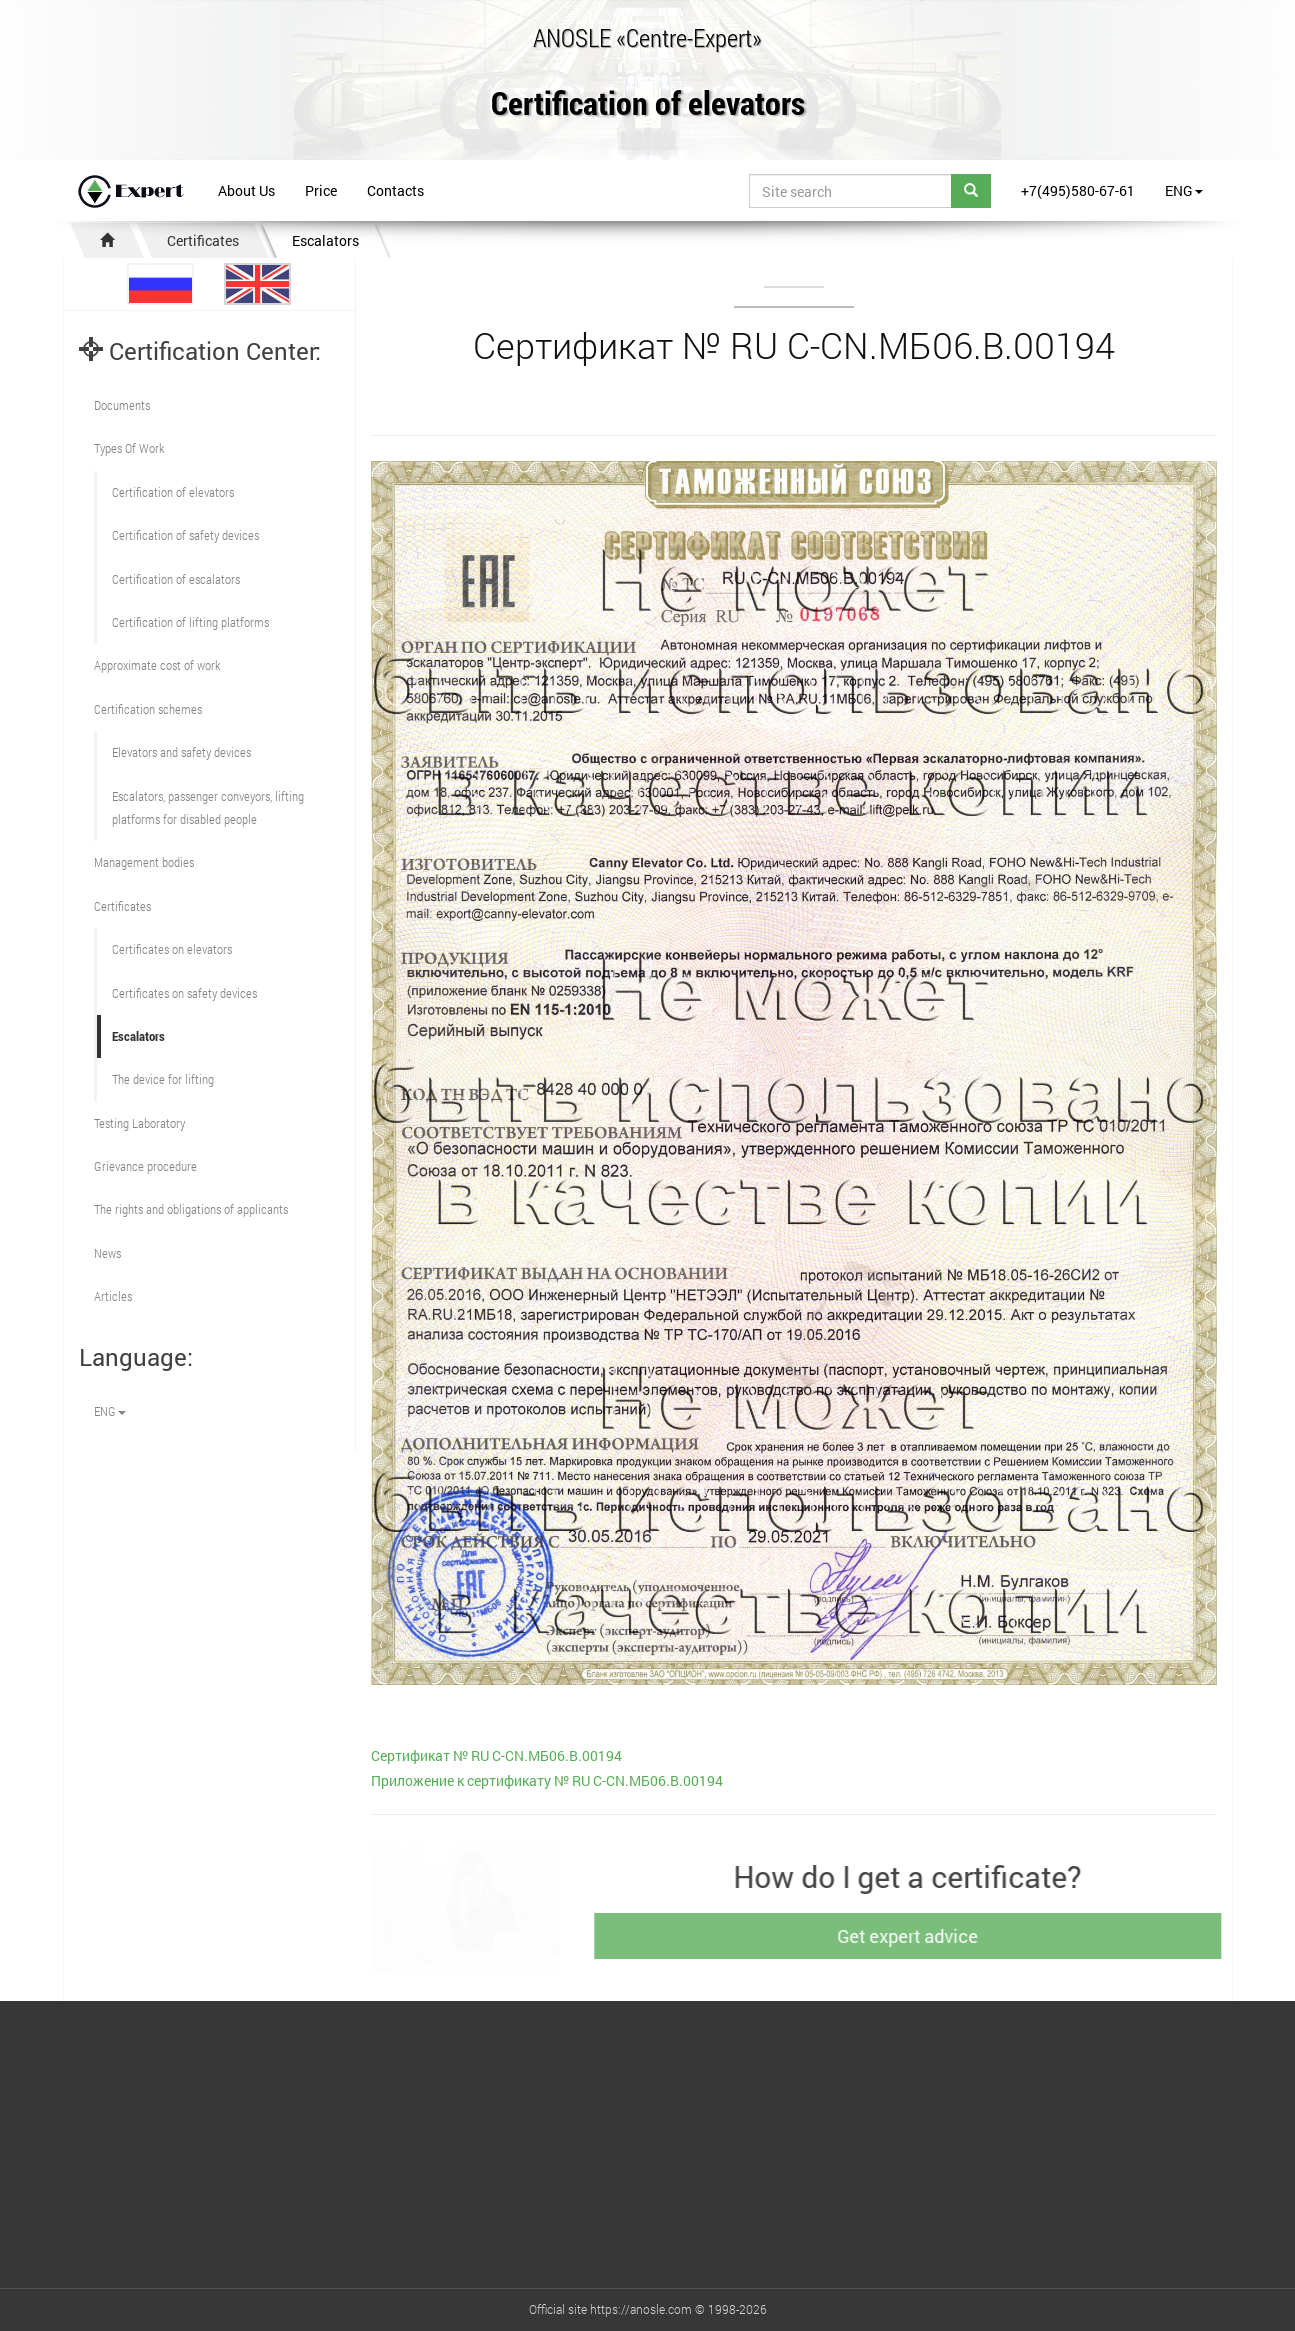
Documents (122, 405)
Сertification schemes (148, 709)
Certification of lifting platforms (190, 622)
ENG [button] (1184, 190)
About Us (246, 190)
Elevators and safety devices (181, 752)
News (107, 1253)
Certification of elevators (648, 104)
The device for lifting (163, 1079)
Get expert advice (917, 1936)
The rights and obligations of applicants (191, 1209)
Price (321, 190)
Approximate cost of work (157, 665)
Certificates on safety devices (184, 993)
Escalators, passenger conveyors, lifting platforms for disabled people (208, 807)
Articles (113, 1296)
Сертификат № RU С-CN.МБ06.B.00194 (496, 1755)
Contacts (395, 190)
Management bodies (144, 862)
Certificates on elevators (172, 949)
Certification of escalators (176, 579)
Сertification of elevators (173, 492)
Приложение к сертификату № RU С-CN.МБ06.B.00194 (547, 1780)
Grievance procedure (145, 1166)
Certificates (203, 240)
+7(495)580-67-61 (1078, 190)
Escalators (325, 240)
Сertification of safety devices (185, 535)
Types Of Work (129, 448)
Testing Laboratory (139, 1123)
